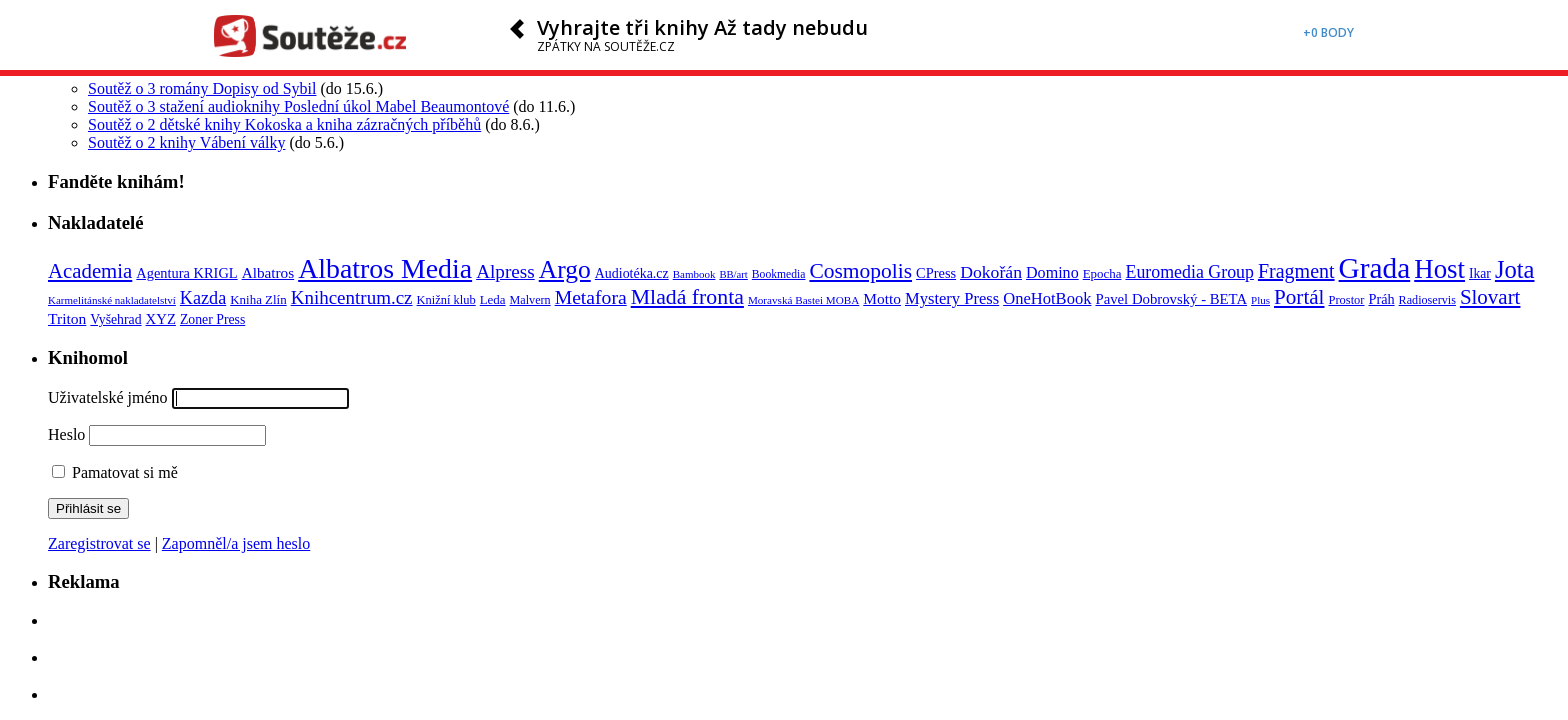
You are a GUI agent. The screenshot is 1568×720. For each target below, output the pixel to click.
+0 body (1328, 32)
